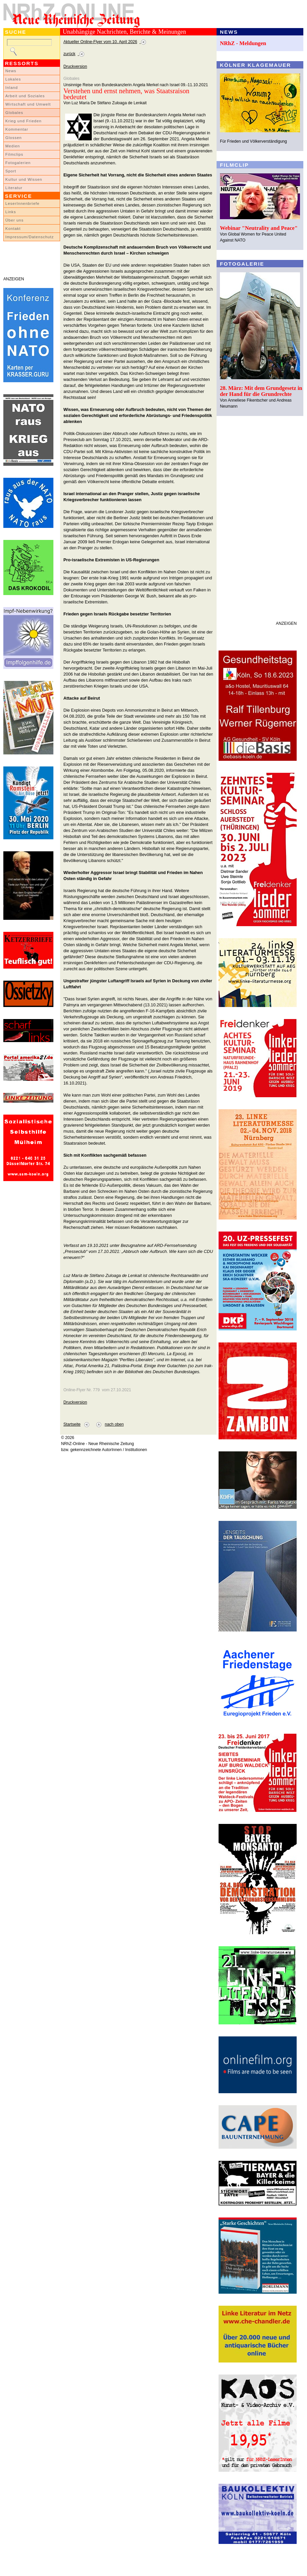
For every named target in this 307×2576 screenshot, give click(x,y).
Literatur (13, 188)
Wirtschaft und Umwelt (28, 104)
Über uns (14, 220)
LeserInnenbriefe (22, 203)
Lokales (13, 79)
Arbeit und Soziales (25, 96)
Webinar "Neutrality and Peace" (259, 228)
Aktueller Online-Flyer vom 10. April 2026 (100, 41)
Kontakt (13, 229)
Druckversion (75, 66)
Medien (12, 146)
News (10, 71)
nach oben (114, 1424)
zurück (69, 53)
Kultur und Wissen (23, 179)
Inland (11, 88)
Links (10, 212)
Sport (10, 171)
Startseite (71, 1424)
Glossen (13, 138)
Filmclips (14, 154)
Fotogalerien (18, 163)
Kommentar (16, 129)
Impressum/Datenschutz (29, 237)
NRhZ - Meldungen (243, 43)
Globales (14, 113)
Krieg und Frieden (23, 121)
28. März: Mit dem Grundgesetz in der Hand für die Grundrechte (261, 391)
